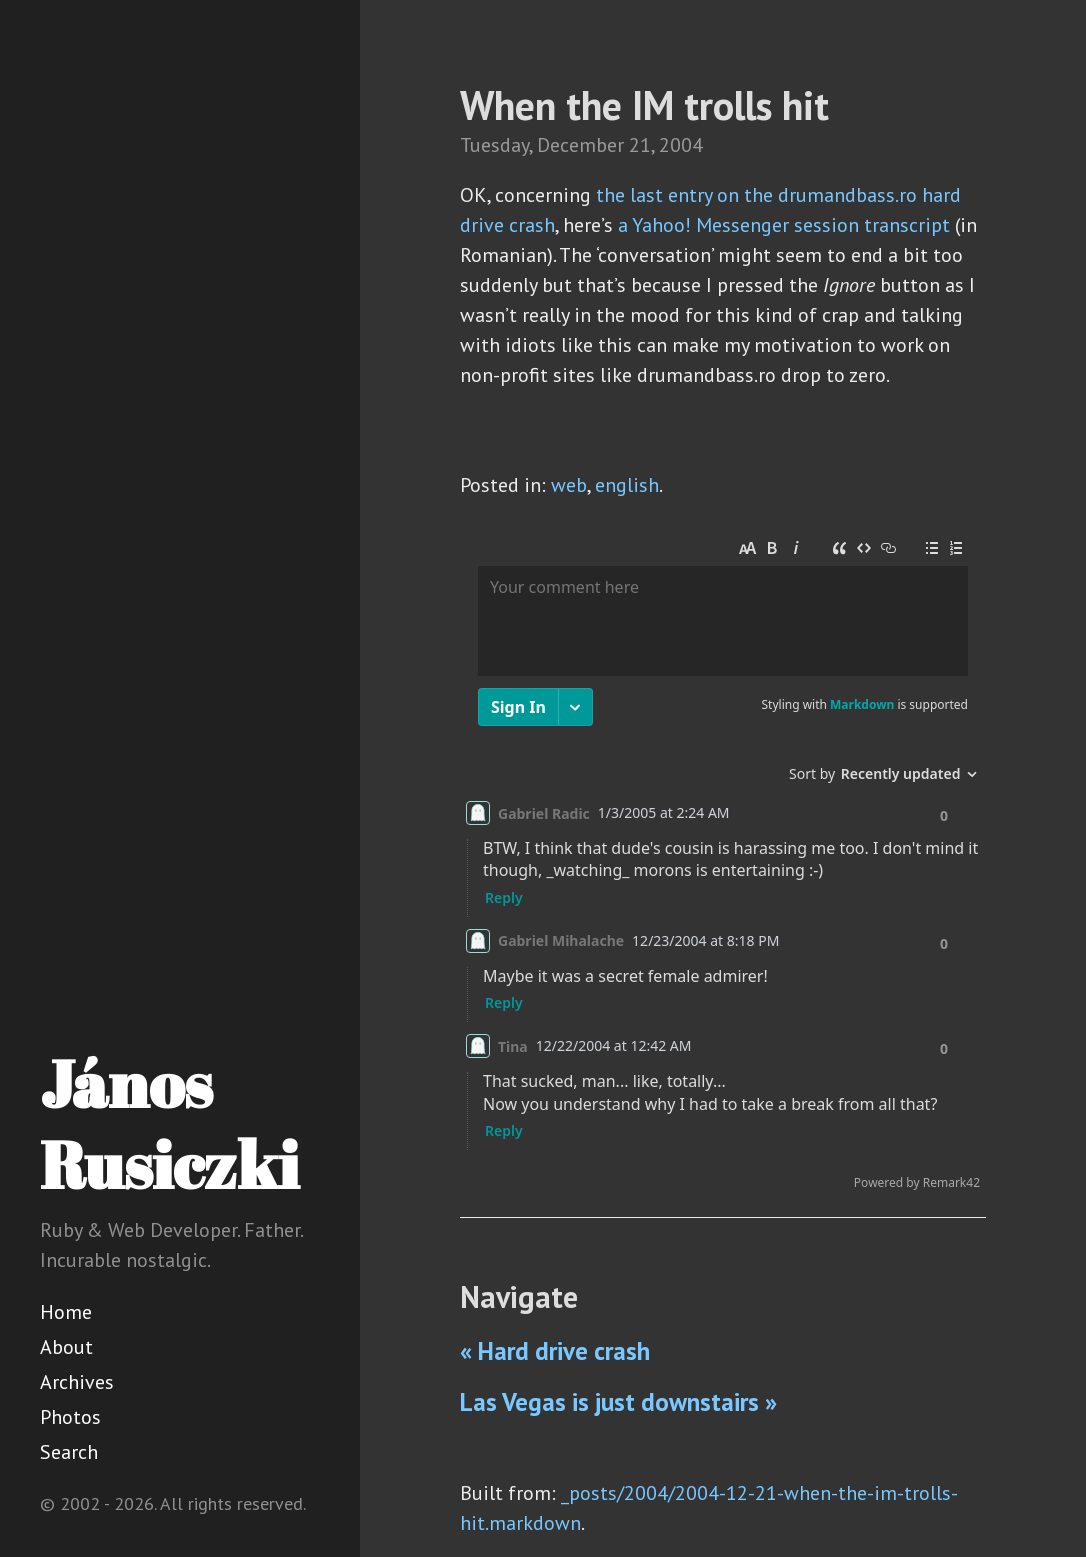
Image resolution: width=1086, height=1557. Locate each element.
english (627, 485)
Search (69, 1452)
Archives (77, 1382)
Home (66, 1312)
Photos (70, 1417)
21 (640, 145)
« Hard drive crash (555, 1351)
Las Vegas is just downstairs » (618, 1402)
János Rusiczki (169, 1123)
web (569, 485)
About (66, 1347)
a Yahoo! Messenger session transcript (784, 225)
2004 (681, 145)
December (580, 145)
